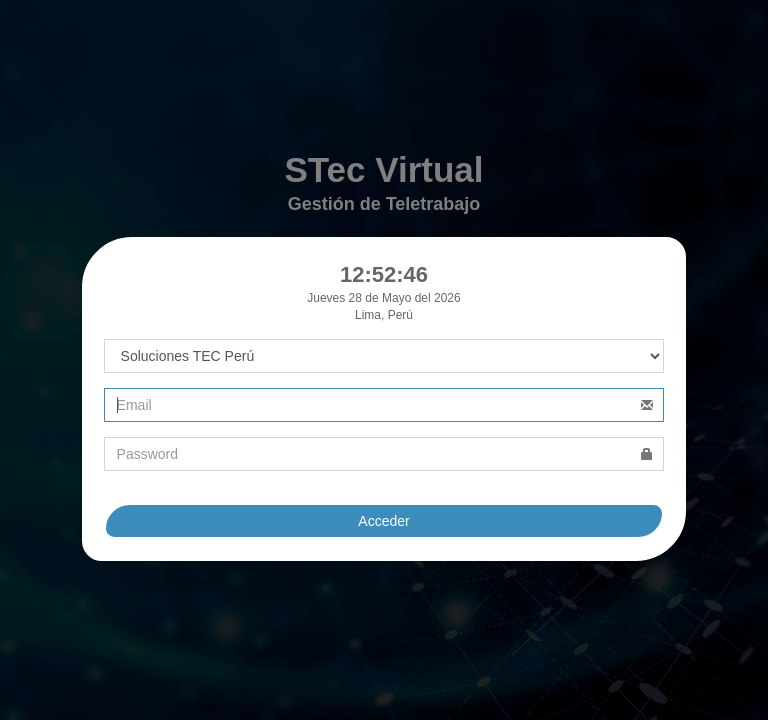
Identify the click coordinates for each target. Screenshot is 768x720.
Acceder (383, 521)
